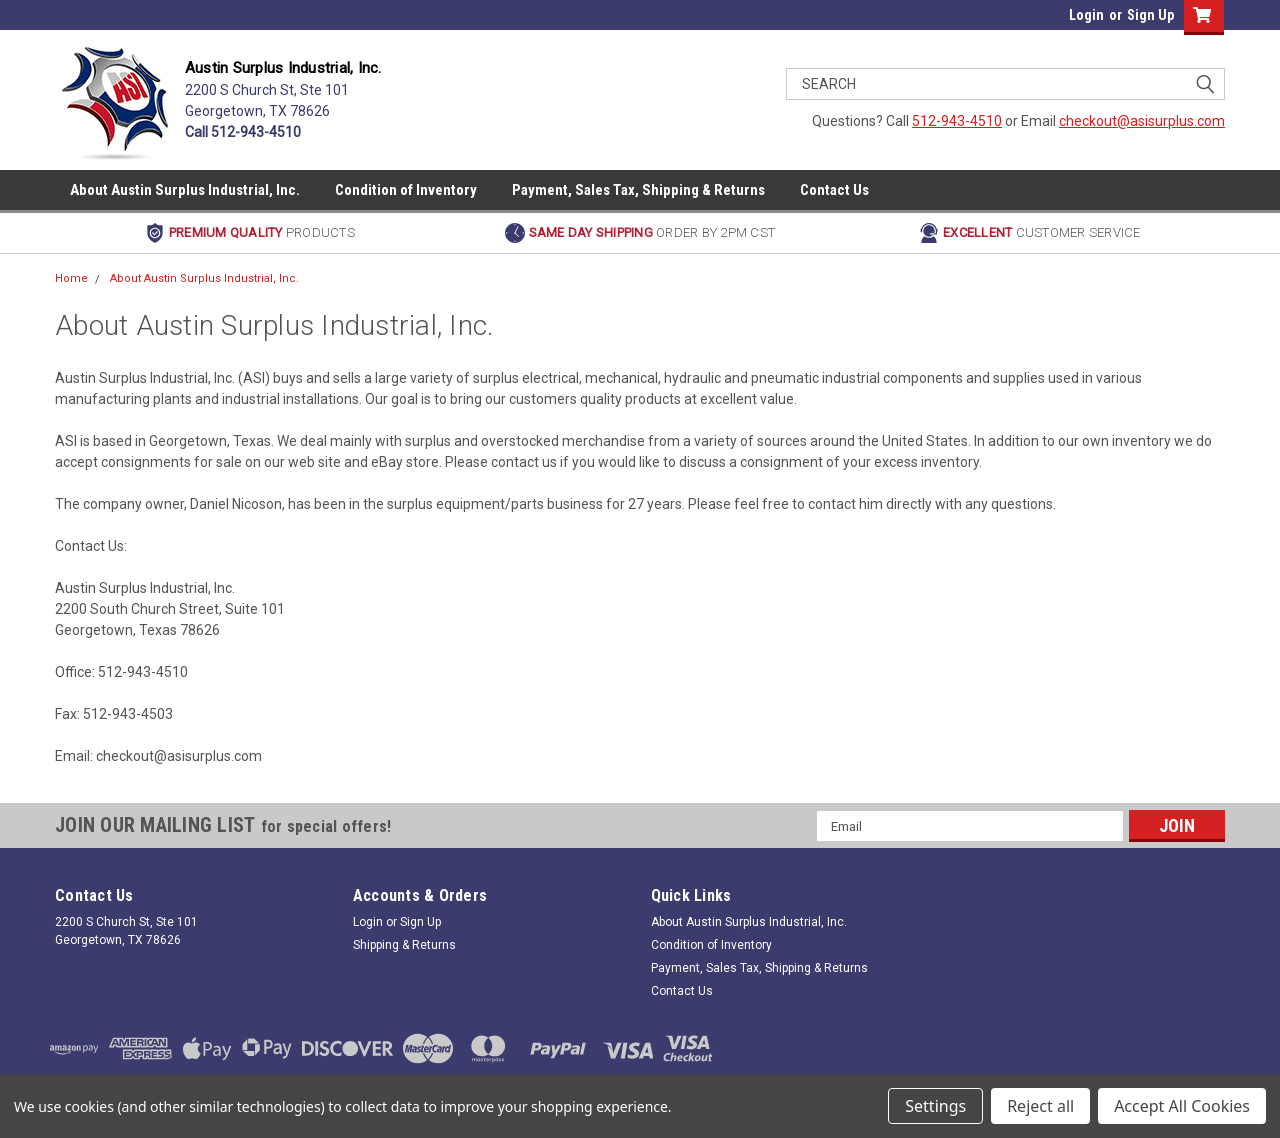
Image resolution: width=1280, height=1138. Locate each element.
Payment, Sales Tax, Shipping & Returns (638, 190)
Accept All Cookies (1182, 1106)
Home (71, 278)
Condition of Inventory (406, 190)
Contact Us (834, 190)
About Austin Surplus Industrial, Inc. (185, 190)
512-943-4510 (957, 121)
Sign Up (1150, 15)
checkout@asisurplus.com (1142, 121)
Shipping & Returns (404, 945)
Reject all (1040, 1106)
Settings (935, 1106)
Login (1086, 15)
